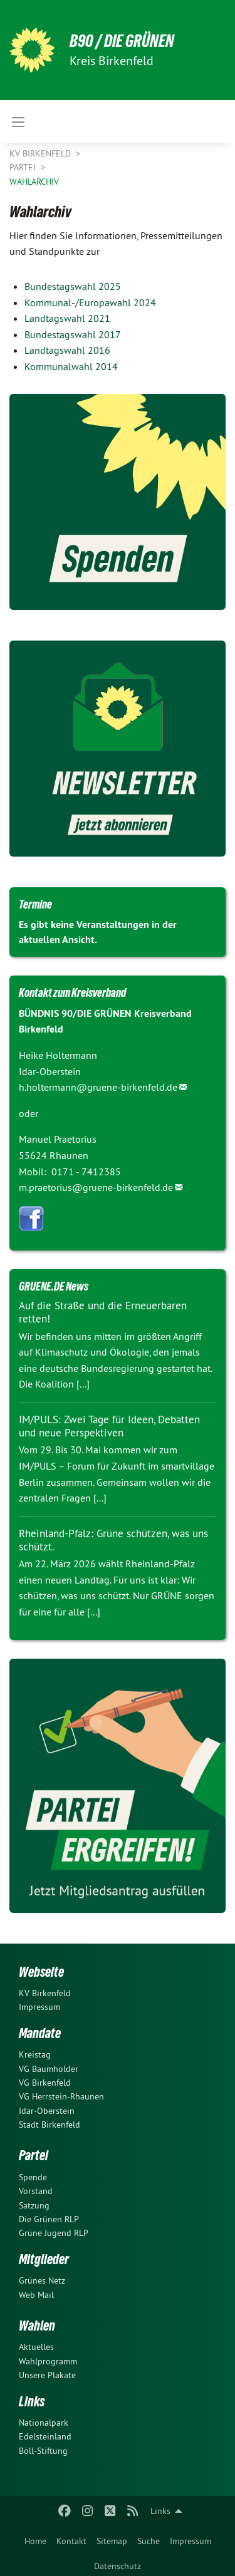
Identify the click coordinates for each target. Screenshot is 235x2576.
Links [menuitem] (160, 2511)
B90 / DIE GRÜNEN (122, 41)
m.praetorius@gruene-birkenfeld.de (96, 1187)
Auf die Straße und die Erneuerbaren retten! (103, 1312)
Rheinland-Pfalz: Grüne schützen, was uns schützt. (113, 1540)
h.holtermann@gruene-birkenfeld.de (98, 1087)
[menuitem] (35, 2538)
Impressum (190, 2541)
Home (35, 2541)
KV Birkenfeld (41, 153)
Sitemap (112, 2541)
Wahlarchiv (34, 181)
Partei (23, 167)
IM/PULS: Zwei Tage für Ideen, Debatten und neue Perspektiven (109, 1426)
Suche (148, 2541)
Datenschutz (117, 2566)
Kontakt (71, 2541)
